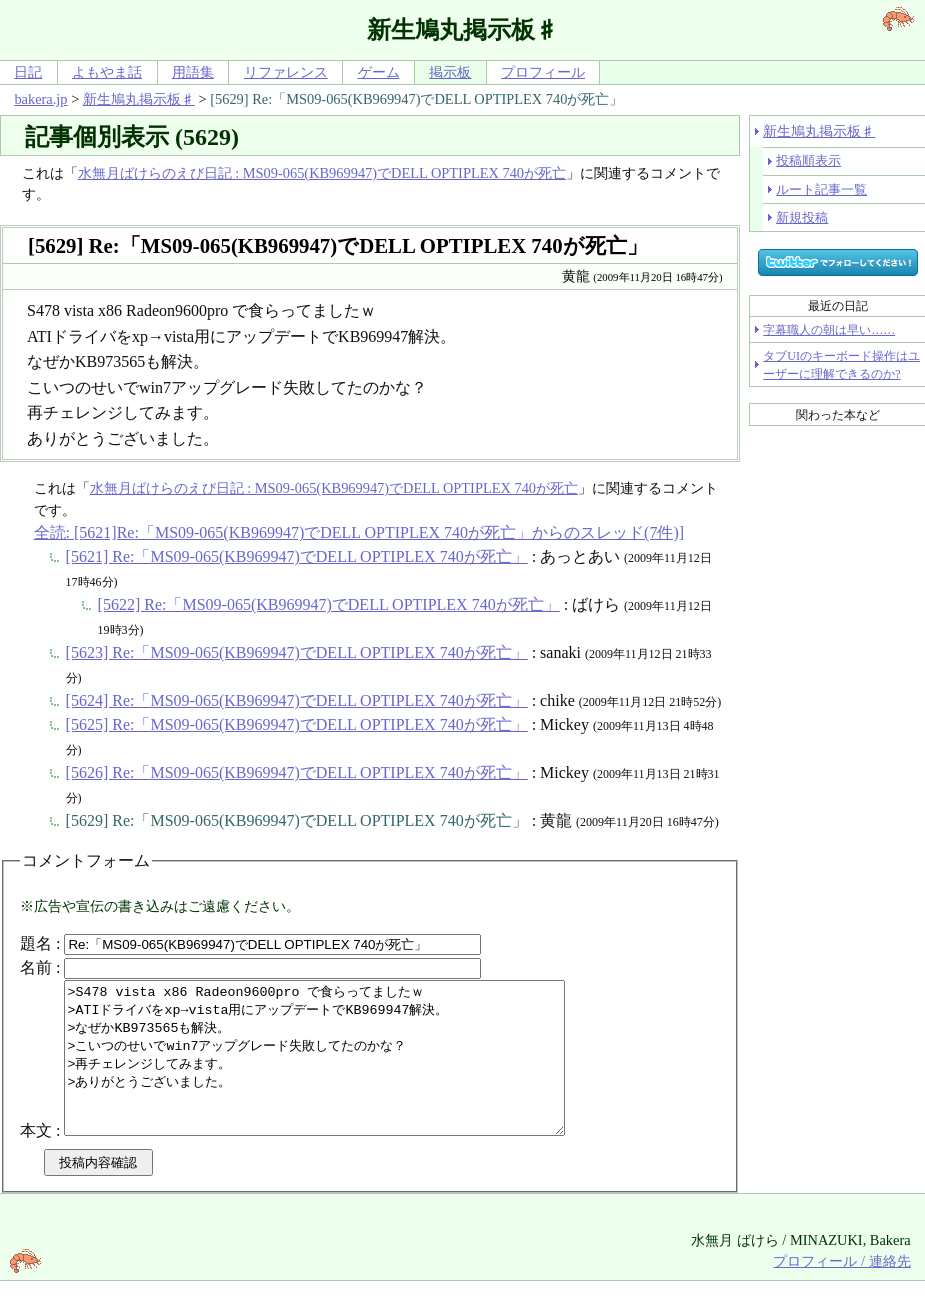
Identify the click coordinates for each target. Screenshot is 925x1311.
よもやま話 (107, 72)
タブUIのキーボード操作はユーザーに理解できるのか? (841, 365)
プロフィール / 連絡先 (841, 1291)
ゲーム (379, 72)
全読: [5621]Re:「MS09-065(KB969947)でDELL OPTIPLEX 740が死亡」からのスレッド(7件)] (359, 532)
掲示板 (450, 72)
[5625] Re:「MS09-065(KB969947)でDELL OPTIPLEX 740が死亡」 (297, 724)
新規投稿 (802, 217)
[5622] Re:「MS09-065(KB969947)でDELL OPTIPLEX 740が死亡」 (329, 604)
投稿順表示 (808, 160)
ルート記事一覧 (821, 189)
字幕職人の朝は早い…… (829, 330)
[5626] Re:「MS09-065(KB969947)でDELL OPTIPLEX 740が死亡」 (297, 772)
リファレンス (286, 72)
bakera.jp (40, 99)
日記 (28, 72)
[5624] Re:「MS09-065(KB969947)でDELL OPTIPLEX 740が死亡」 (297, 700)
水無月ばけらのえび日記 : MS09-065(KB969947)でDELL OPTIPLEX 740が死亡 (322, 173)
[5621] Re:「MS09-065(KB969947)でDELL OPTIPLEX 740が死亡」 (297, 556)
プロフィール (543, 72)
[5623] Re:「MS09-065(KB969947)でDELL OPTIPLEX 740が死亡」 (297, 652)
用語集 (193, 72)
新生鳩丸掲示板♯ (139, 99)
